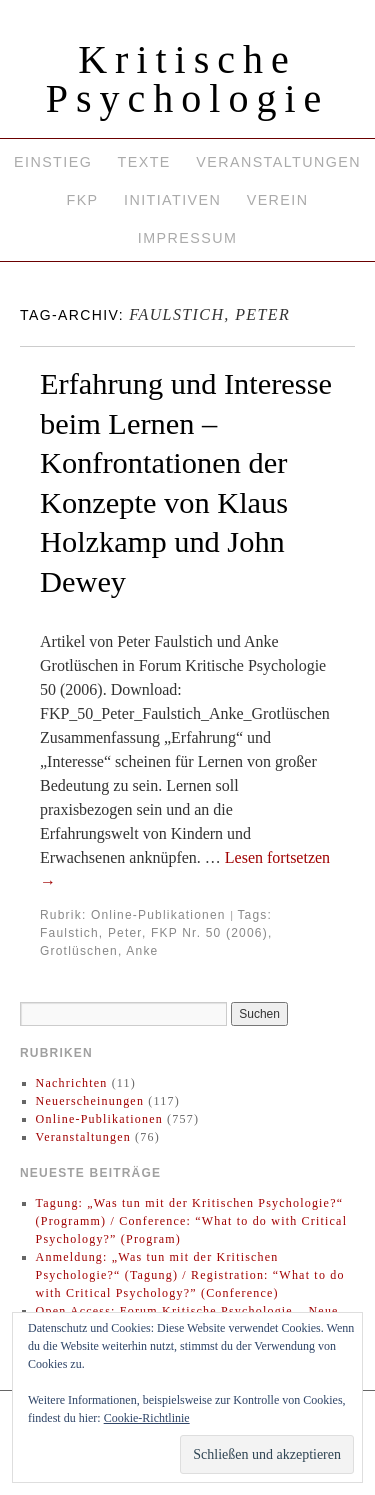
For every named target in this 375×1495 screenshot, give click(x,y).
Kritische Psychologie (188, 79)
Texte (144, 162)
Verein (278, 200)
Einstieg (53, 162)
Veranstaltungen (278, 162)
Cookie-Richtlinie (147, 1418)
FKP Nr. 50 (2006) (209, 933)
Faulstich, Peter (91, 933)
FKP (82, 200)
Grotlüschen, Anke (99, 951)
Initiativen (172, 200)
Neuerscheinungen (90, 1101)
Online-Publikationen (158, 915)
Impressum (187, 238)
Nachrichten (72, 1083)
